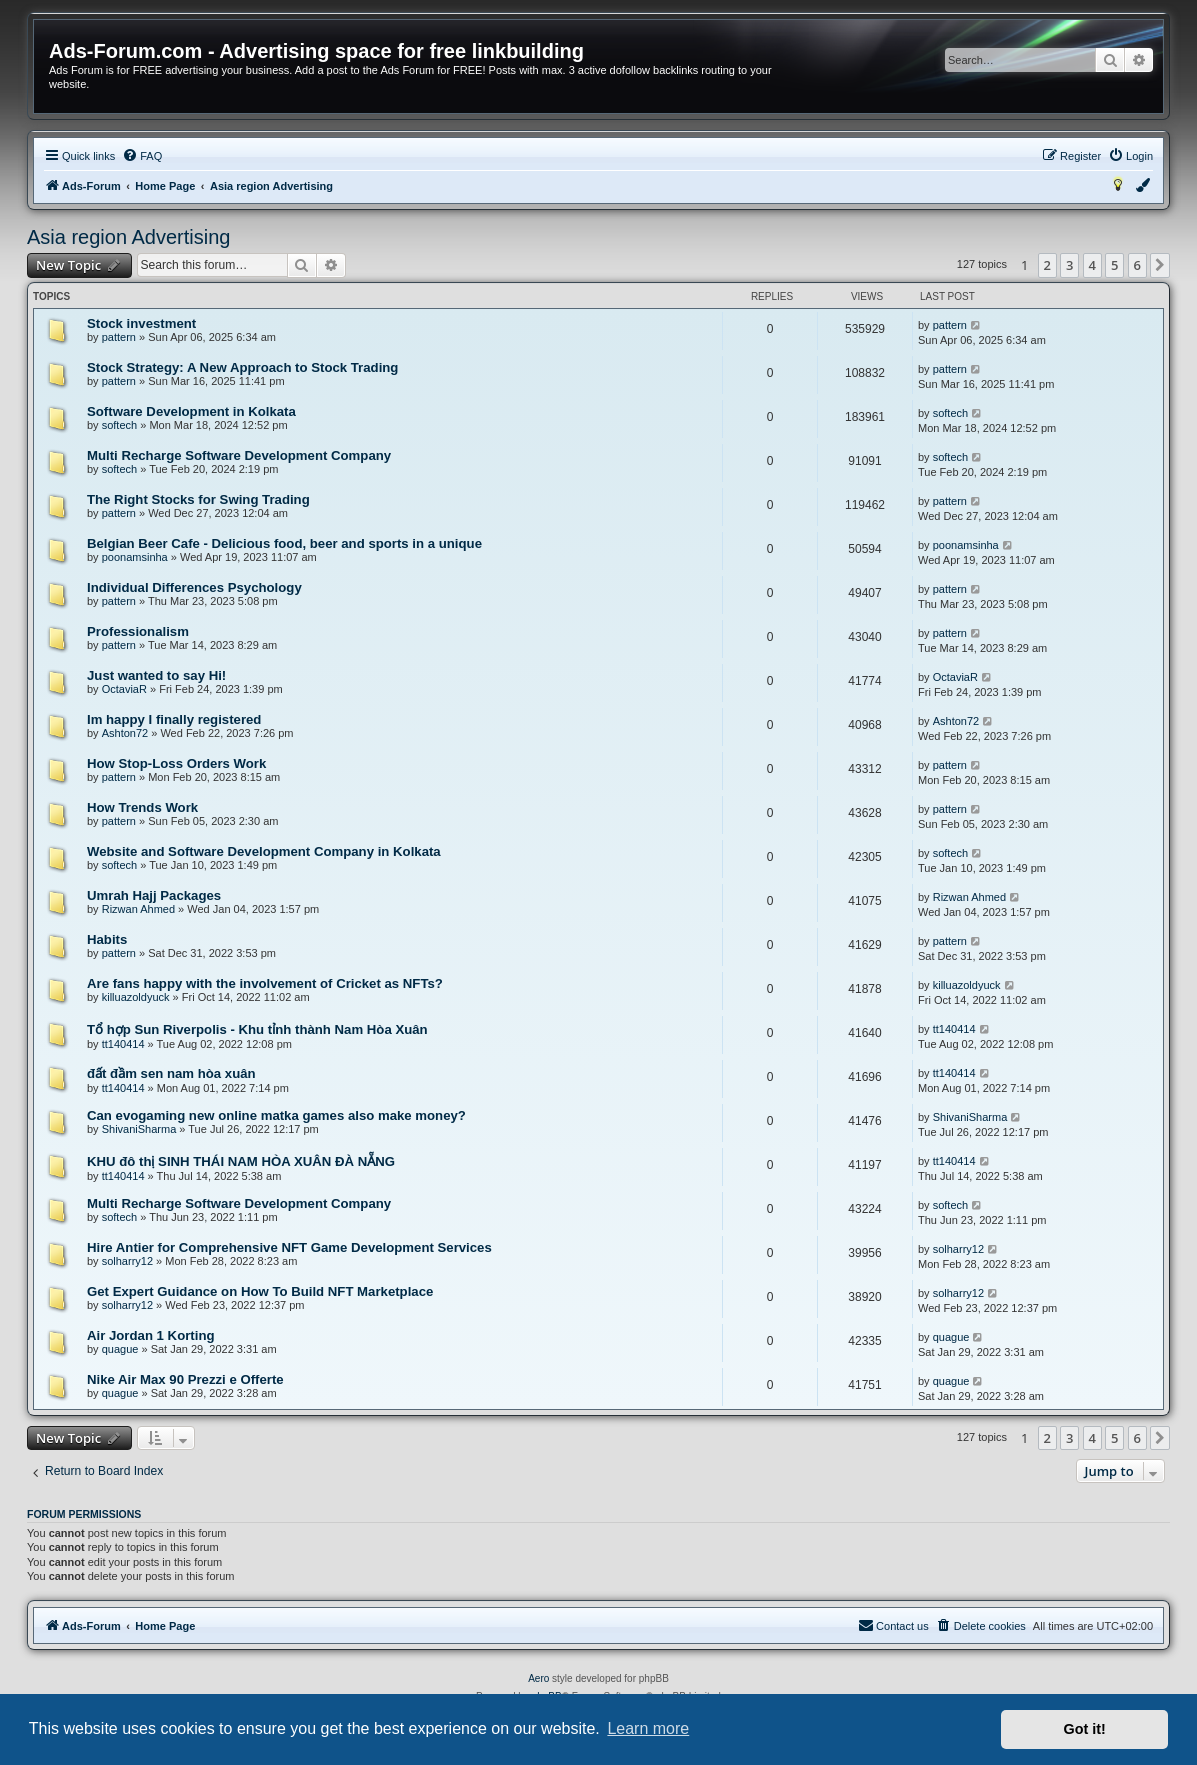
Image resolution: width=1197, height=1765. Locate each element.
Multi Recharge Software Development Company (239, 455)
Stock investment (141, 323)
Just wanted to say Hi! (156, 675)
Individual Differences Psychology (194, 587)
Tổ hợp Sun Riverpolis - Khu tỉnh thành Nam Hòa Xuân (257, 1029)
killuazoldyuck (136, 997)
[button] (1160, 265)
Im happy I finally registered (174, 719)
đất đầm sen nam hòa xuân (171, 1073)
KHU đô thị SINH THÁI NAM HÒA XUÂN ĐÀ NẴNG (241, 1161)
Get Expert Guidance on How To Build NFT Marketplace (260, 1291)
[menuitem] (142, 156)
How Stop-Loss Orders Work (176, 763)
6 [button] (1137, 265)
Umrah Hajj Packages (154, 895)
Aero (538, 1678)
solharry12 (127, 1261)
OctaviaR (124, 689)
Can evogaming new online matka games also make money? (276, 1115)
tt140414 (123, 1044)
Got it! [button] (1085, 1729)
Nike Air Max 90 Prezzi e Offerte (185, 1379)
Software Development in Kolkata (191, 411)
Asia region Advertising (128, 237)
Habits (107, 939)
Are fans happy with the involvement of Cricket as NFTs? (265, 983)
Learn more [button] (648, 1728)
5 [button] (1114, 265)
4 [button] (1092, 265)
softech (119, 425)
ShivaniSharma (139, 1129)
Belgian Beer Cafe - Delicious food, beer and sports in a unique (284, 543)
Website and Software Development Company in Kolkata (264, 851)
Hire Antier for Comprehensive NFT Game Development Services (289, 1247)
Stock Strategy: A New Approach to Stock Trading (242, 367)
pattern (119, 337)
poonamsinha (135, 557)
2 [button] (1047, 265)
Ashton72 (125, 733)
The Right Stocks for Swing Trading (198, 499)
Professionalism (138, 631)
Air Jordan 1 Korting (151, 1335)
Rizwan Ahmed (138, 909)
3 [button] (1069, 265)
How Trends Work (142, 807)
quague (120, 1349)
